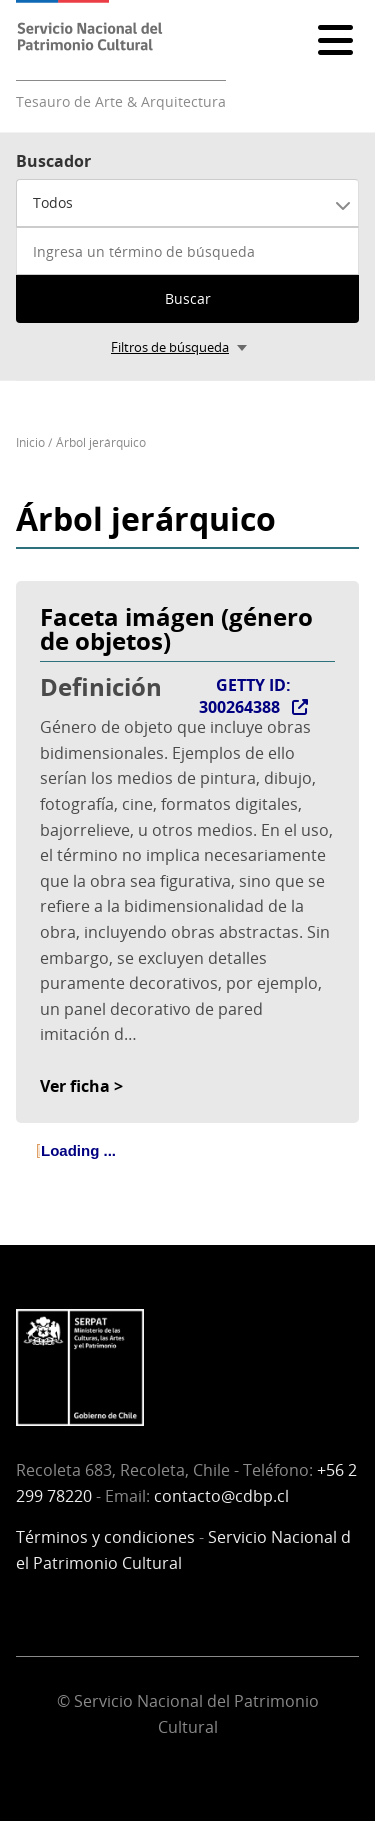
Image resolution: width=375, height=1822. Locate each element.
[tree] (187, 1168)
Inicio (30, 442)
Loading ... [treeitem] (78, 1150)
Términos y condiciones (105, 1537)
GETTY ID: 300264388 (245, 696)
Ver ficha (75, 1086)
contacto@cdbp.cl (221, 1496)
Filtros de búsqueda (170, 347)
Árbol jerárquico (101, 442)
